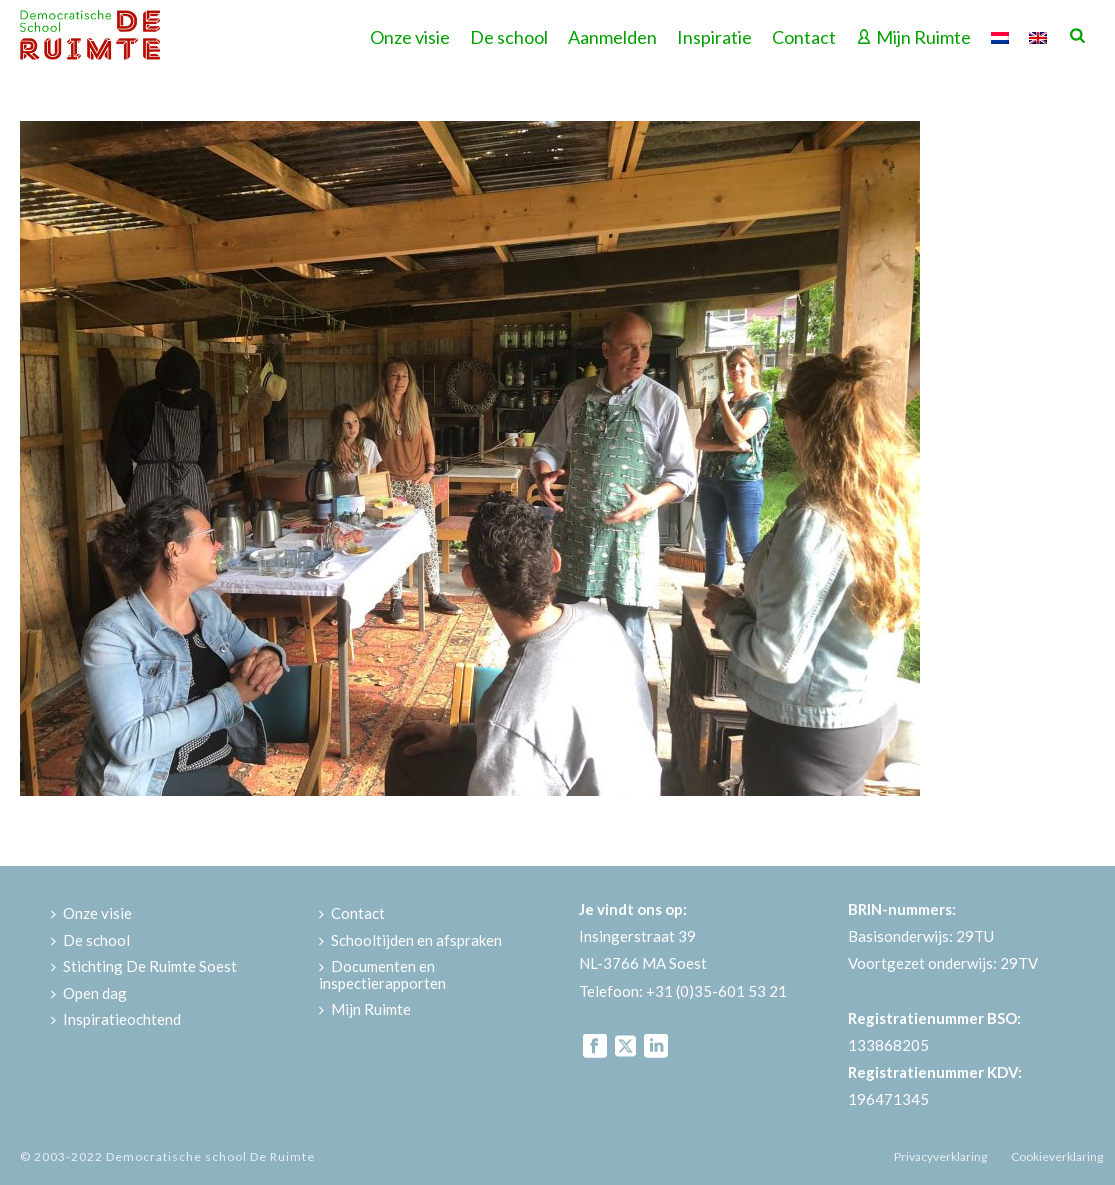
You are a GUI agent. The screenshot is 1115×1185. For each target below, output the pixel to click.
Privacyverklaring (940, 1156)
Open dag (89, 993)
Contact (804, 37)
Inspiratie (714, 37)
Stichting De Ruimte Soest (144, 966)
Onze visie (410, 37)
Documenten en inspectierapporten (382, 974)
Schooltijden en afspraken (410, 940)
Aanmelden (612, 37)
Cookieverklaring (1057, 1156)
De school (509, 37)
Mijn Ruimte (913, 37)
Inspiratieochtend (116, 1019)
